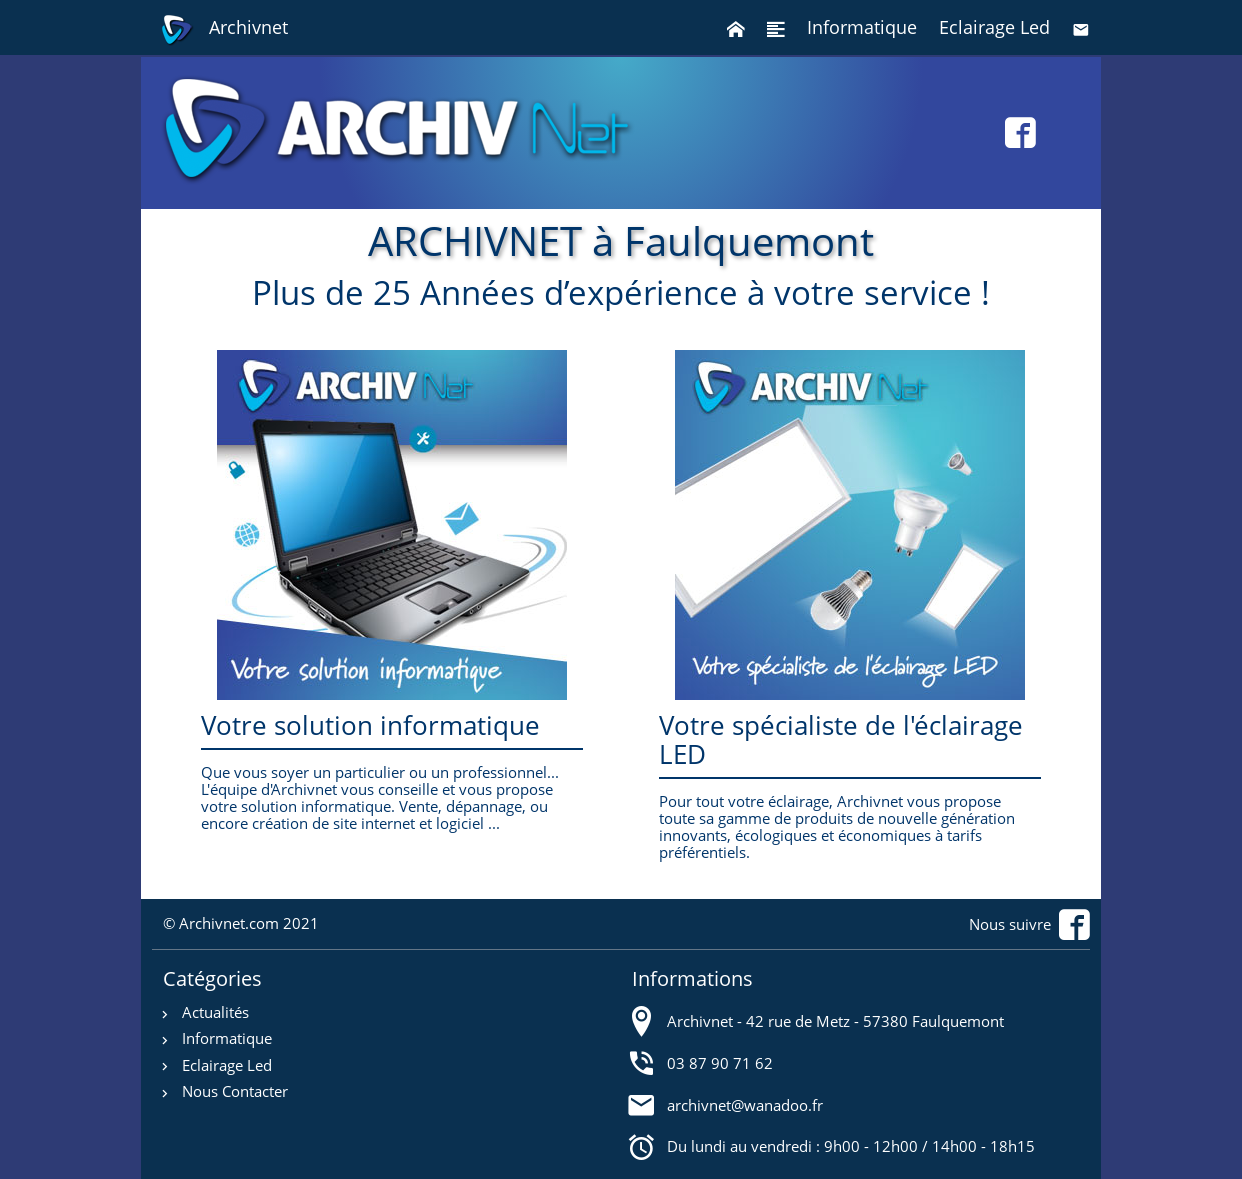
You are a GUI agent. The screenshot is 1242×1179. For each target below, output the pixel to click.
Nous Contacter (235, 1091)
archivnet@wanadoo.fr (745, 1104)
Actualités (215, 1012)
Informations (692, 978)
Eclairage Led (994, 27)
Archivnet (223, 29)
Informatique (862, 27)
